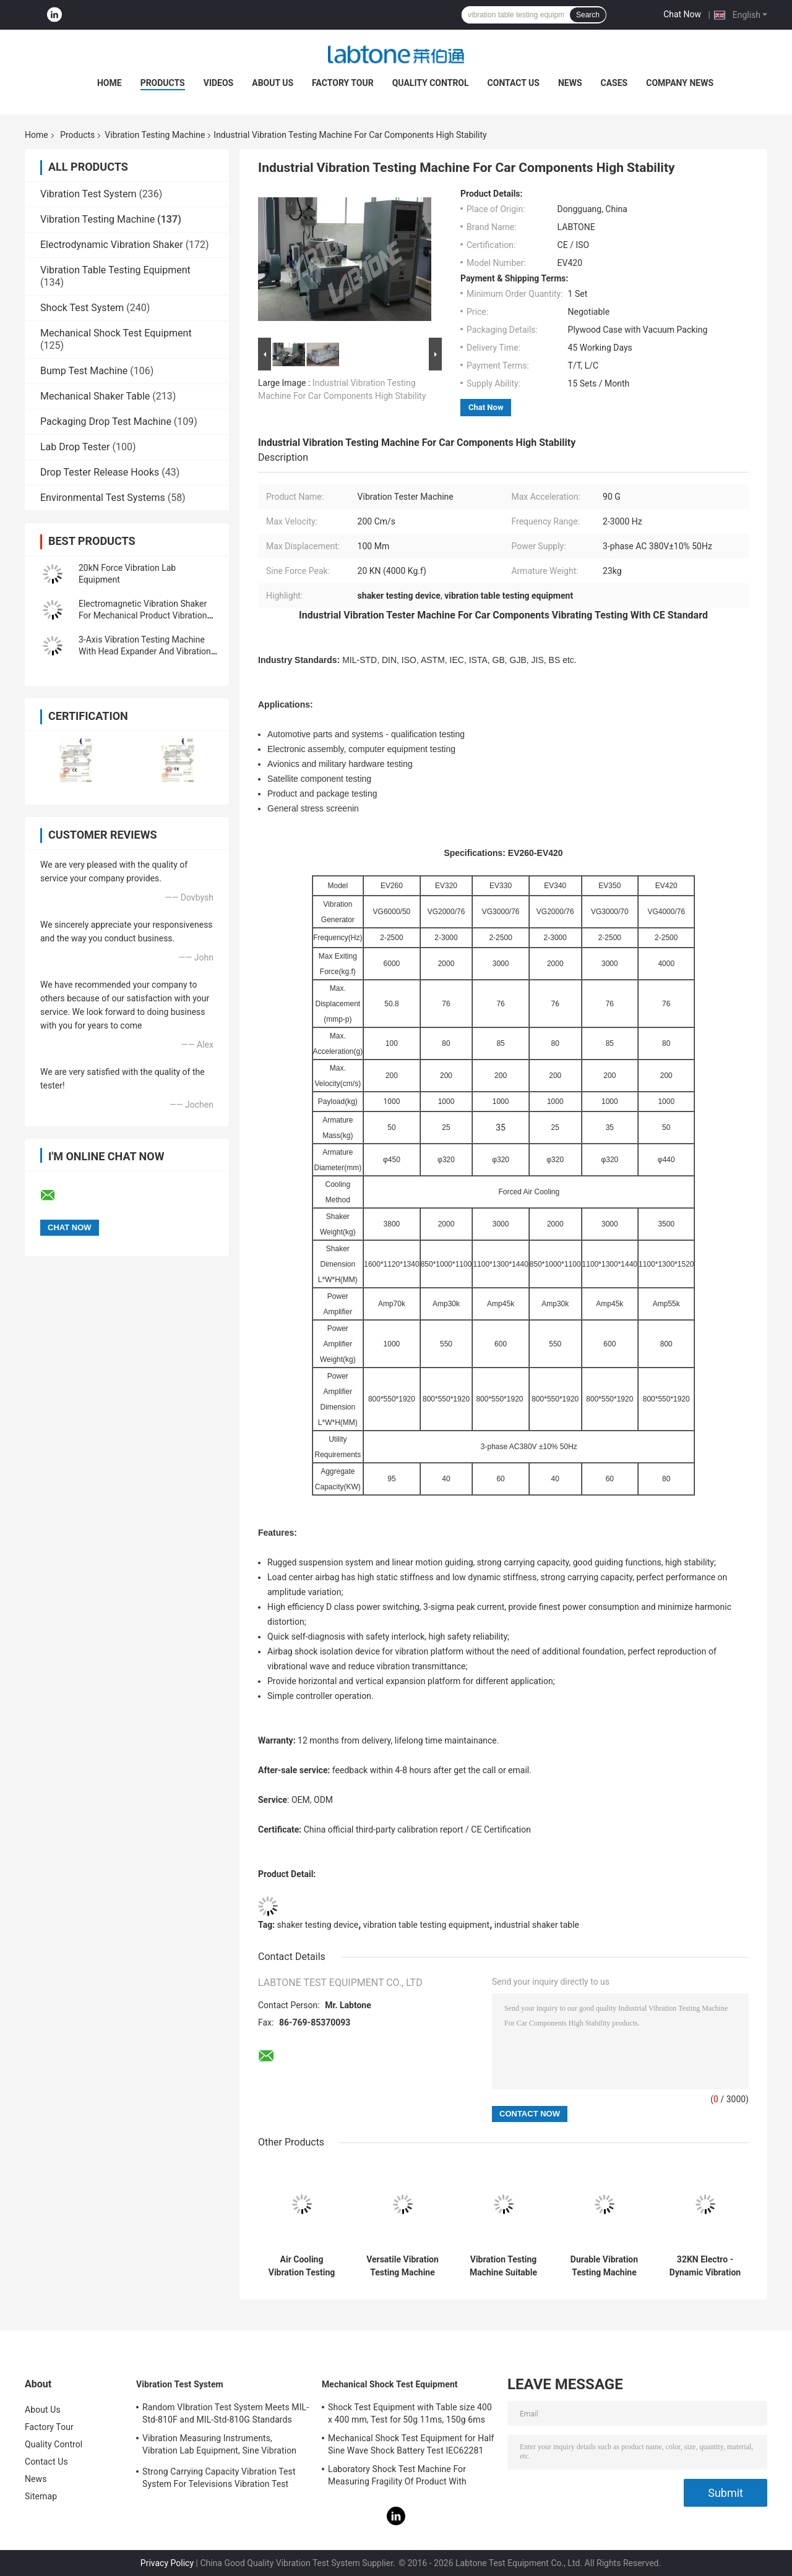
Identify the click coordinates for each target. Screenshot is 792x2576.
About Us (272, 83)
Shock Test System (82, 308)
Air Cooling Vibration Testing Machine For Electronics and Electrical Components (302, 2266)
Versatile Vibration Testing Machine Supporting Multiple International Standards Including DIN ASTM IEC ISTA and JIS (402, 2266)
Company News (679, 83)
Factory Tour (343, 83)
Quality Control (430, 83)
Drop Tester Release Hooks (99, 472)
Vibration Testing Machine (155, 135)
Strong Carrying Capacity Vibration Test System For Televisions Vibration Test (219, 2478)
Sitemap (41, 2496)
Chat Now (682, 14)
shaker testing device (318, 1925)
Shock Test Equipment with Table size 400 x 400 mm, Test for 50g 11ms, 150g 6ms (410, 2413)
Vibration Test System (88, 194)
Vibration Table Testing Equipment (115, 270)
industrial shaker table (536, 1925)
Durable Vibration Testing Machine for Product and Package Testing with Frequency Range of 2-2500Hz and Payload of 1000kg (604, 2266)
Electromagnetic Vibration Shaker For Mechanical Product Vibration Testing (143, 615)
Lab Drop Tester (75, 447)
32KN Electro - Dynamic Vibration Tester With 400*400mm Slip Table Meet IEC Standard (705, 2266)
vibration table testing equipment (426, 1925)
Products (162, 83)
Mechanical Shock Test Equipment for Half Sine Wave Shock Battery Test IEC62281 (411, 2444)
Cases (614, 83)
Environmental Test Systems (102, 497)
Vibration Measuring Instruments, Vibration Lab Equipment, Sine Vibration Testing (219, 2446)
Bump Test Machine (83, 371)
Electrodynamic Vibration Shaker (111, 244)
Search (588, 15)
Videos (219, 83)
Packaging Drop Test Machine (105, 421)
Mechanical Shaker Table (95, 396)
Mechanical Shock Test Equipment (116, 333)
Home (109, 83)
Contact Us (514, 83)
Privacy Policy (167, 2563)
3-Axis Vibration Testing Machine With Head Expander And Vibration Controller (145, 651)
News (570, 83)
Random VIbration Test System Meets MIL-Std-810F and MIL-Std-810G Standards (225, 2413)
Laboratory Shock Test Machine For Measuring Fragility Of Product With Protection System (397, 2477)
